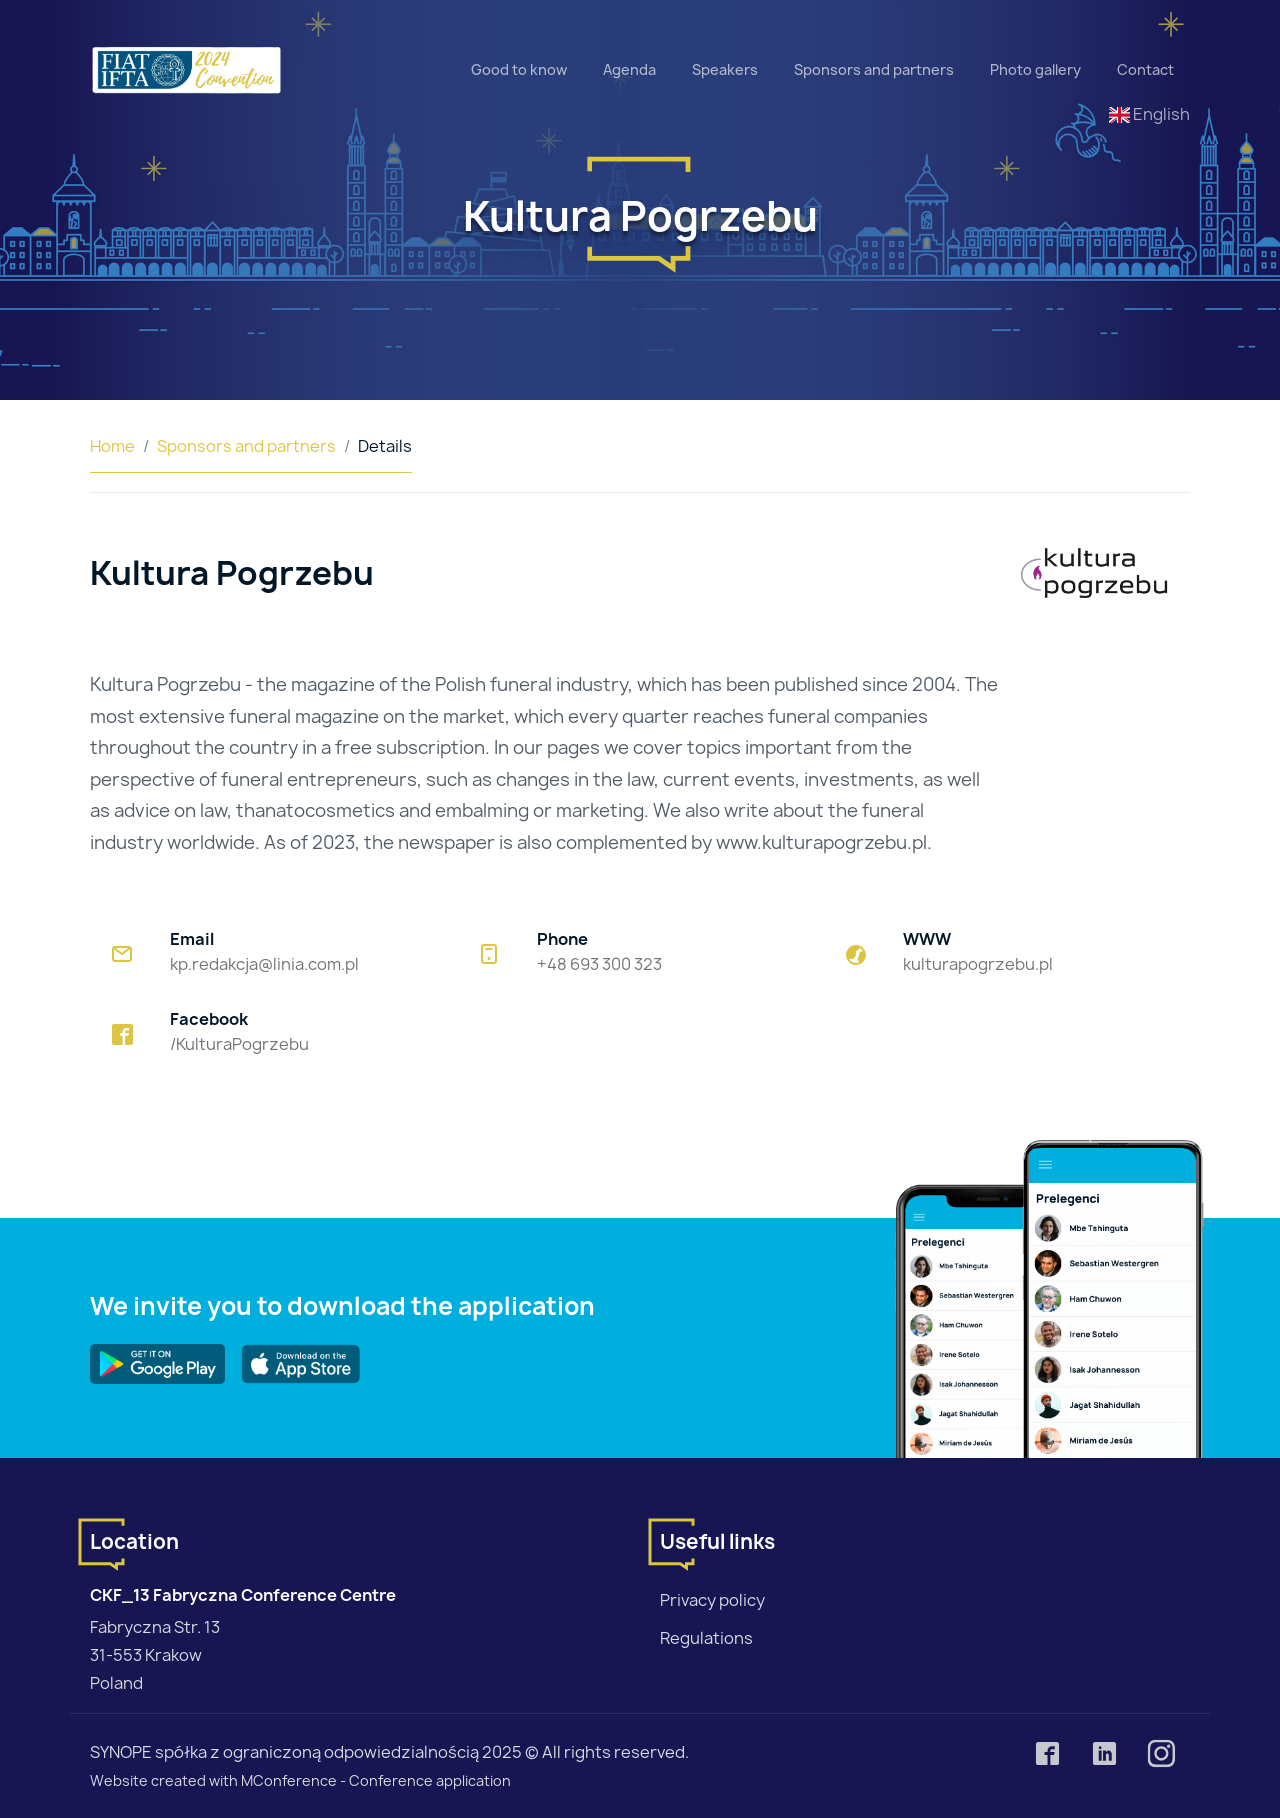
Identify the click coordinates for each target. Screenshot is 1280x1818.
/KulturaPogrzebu (239, 1044)
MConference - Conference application (376, 1780)
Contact (1145, 69)
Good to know (519, 69)
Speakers (725, 69)
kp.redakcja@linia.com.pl (264, 964)
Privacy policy (712, 1600)
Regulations (706, 1638)
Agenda (629, 69)
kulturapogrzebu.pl (978, 964)
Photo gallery (1035, 69)
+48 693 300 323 (599, 964)
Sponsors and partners (874, 69)
